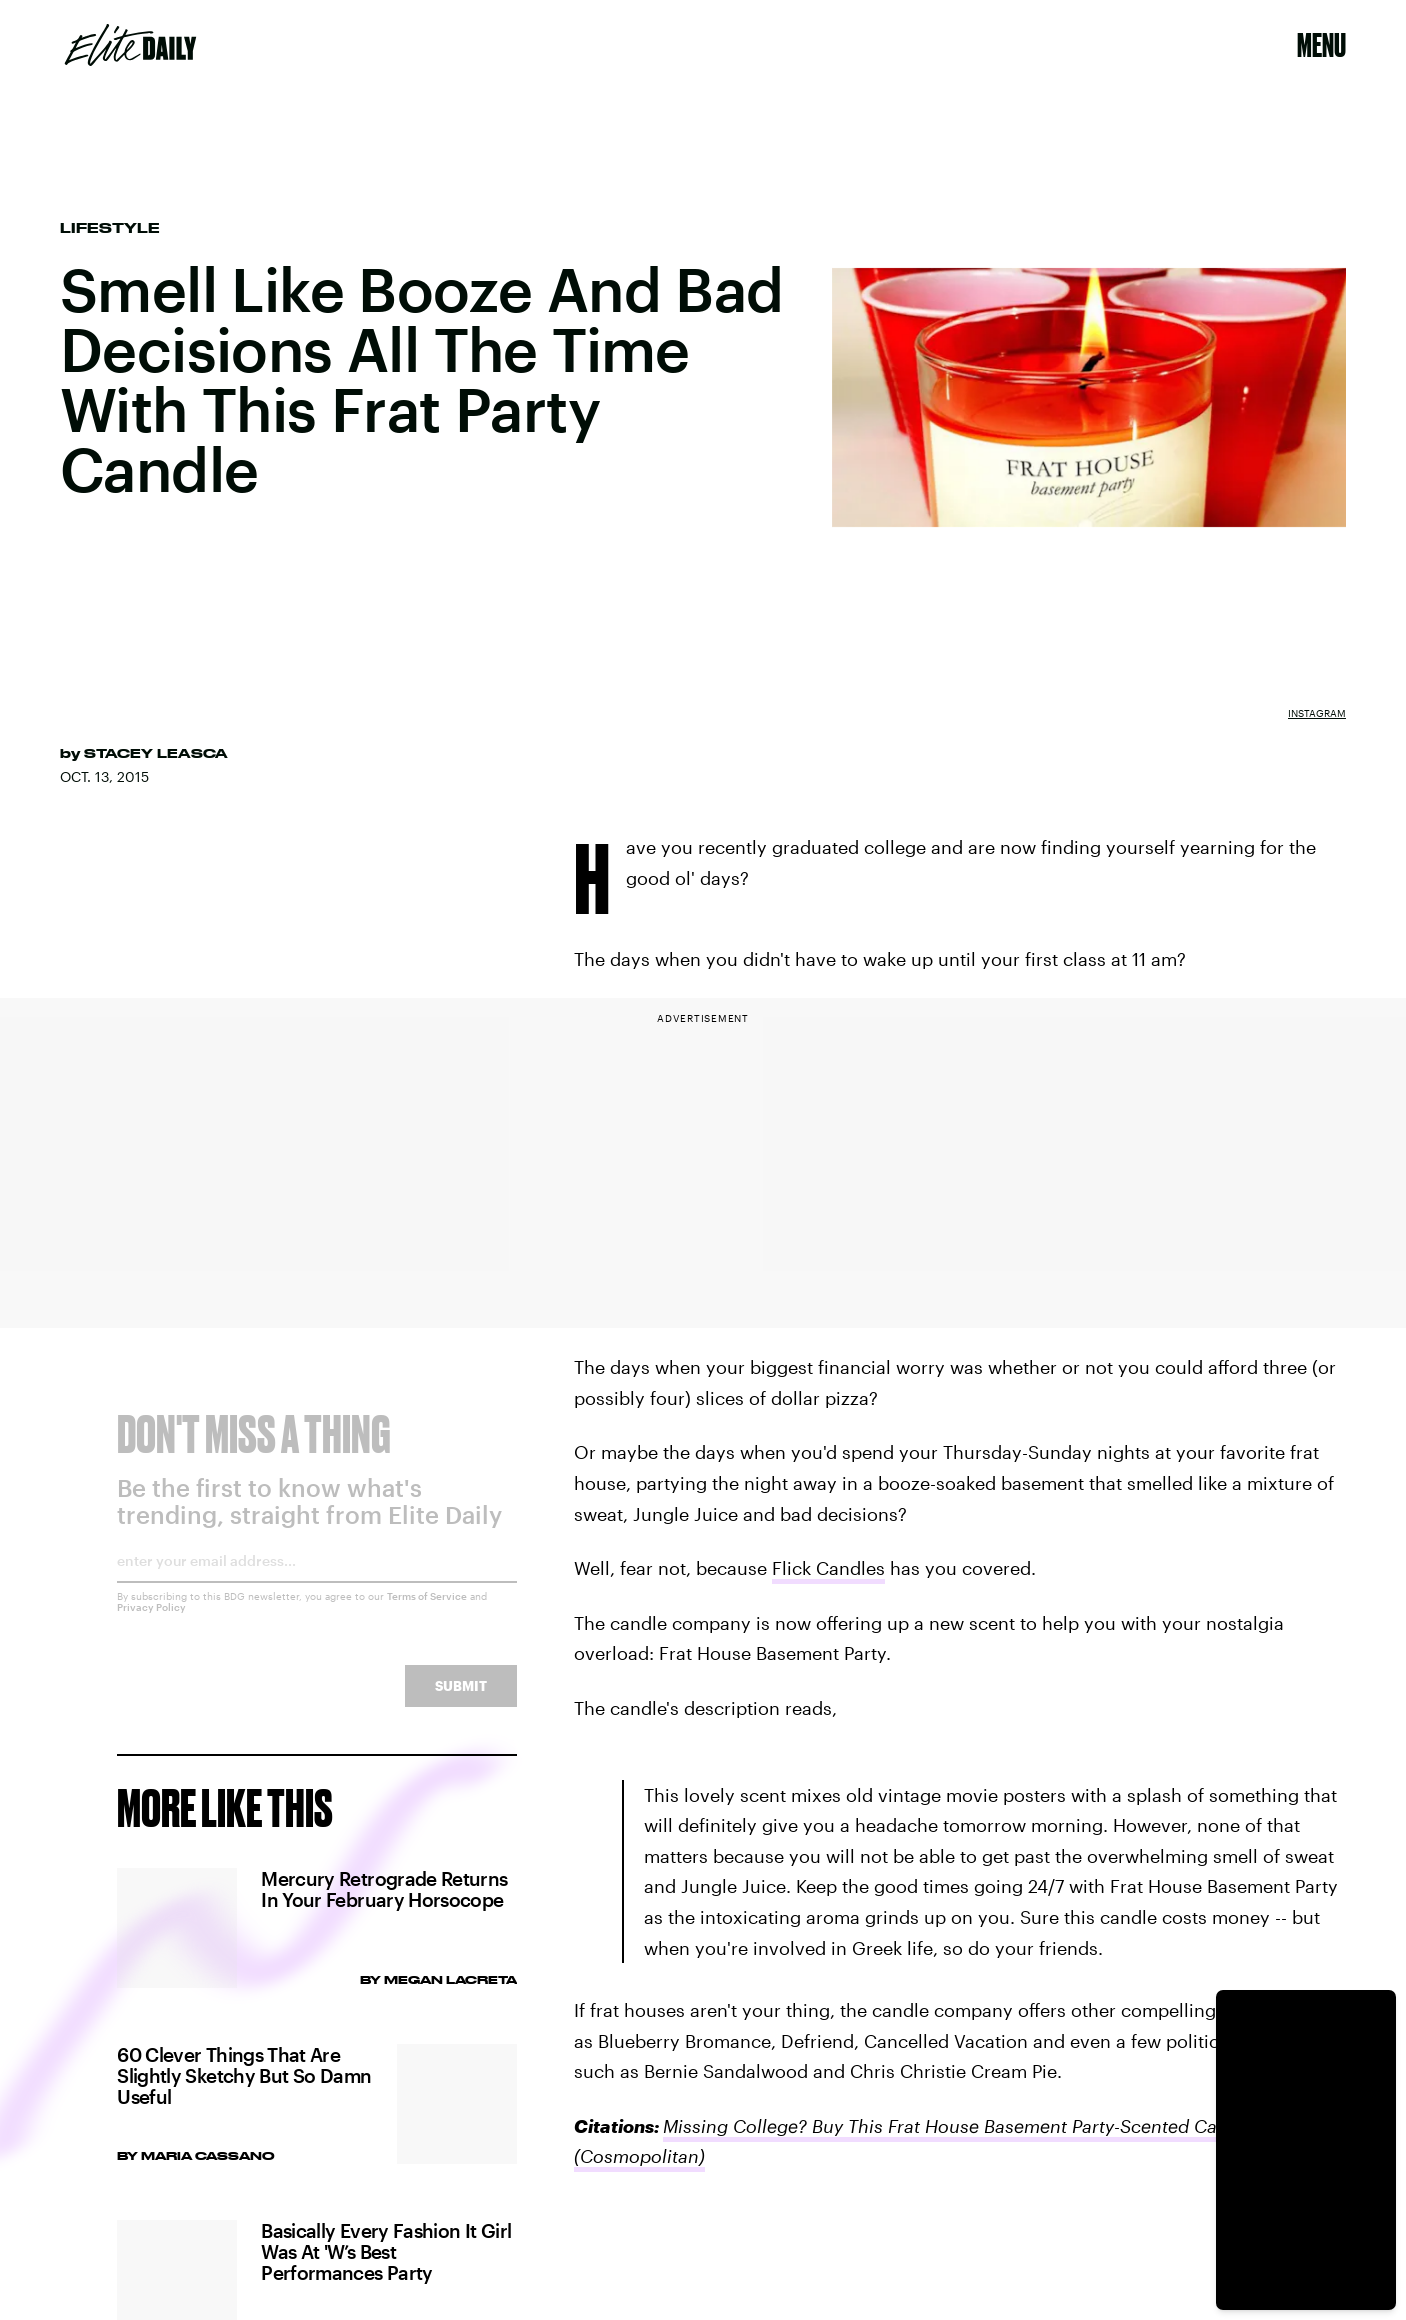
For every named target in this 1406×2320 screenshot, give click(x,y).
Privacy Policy (151, 1622)
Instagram (1317, 713)
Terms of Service (427, 1611)
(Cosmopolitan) (639, 2156)
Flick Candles (828, 1568)
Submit (461, 1700)
